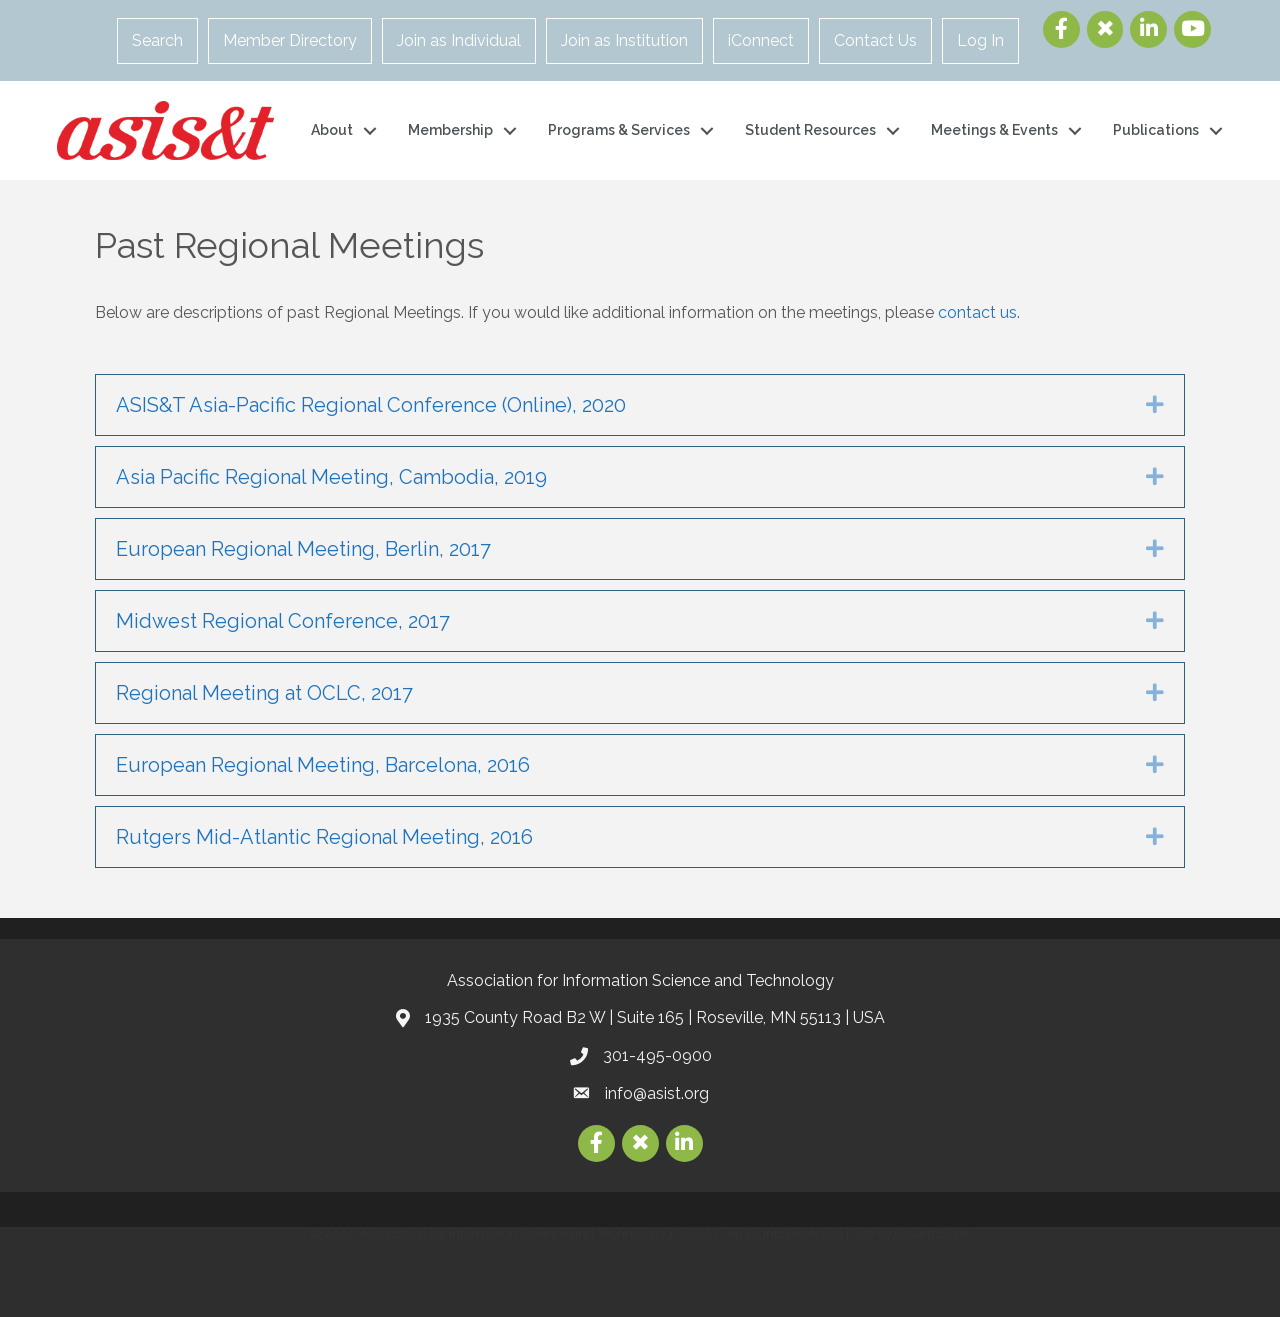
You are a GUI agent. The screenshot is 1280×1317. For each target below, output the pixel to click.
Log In (980, 40)
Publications (1156, 130)
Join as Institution (624, 40)
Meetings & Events (994, 130)
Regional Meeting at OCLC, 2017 (264, 693)
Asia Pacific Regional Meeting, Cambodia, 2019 (331, 477)
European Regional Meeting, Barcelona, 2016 (323, 765)
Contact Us (875, 40)
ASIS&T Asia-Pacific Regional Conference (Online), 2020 (371, 405)
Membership (450, 130)
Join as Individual (459, 40)
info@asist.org (657, 1093)
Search (157, 40)
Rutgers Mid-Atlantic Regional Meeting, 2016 (324, 837)
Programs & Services (619, 130)
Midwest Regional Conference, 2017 (283, 621)
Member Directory (290, 40)
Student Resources (810, 130)
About (332, 130)
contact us (977, 312)
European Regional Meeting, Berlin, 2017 (303, 549)
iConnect (761, 40)
